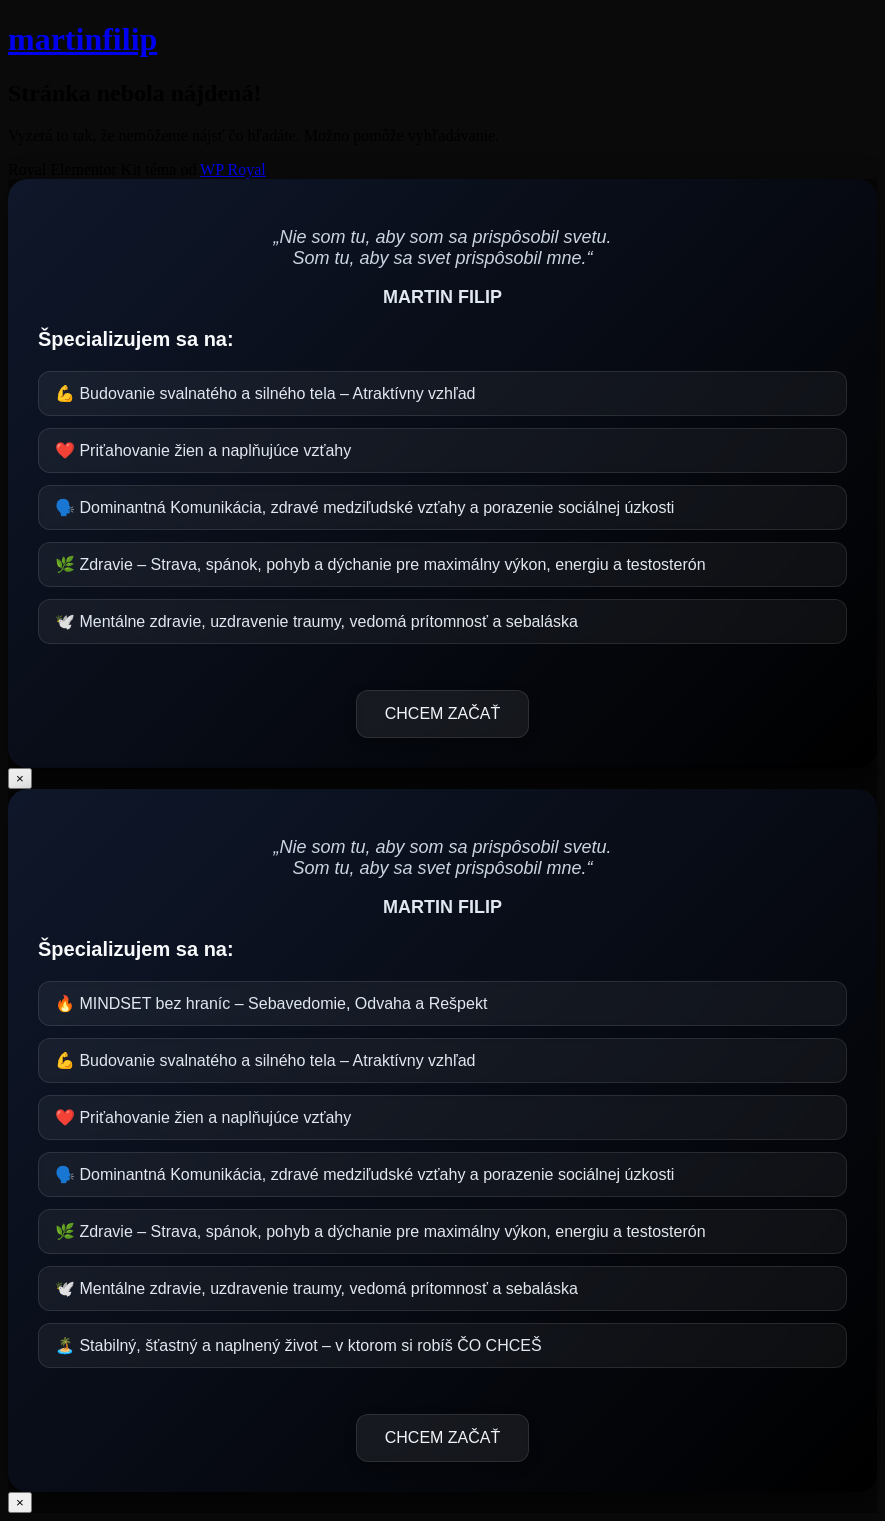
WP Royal (233, 169)
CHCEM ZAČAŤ (443, 713)
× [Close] (20, 778)
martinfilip (82, 39)
